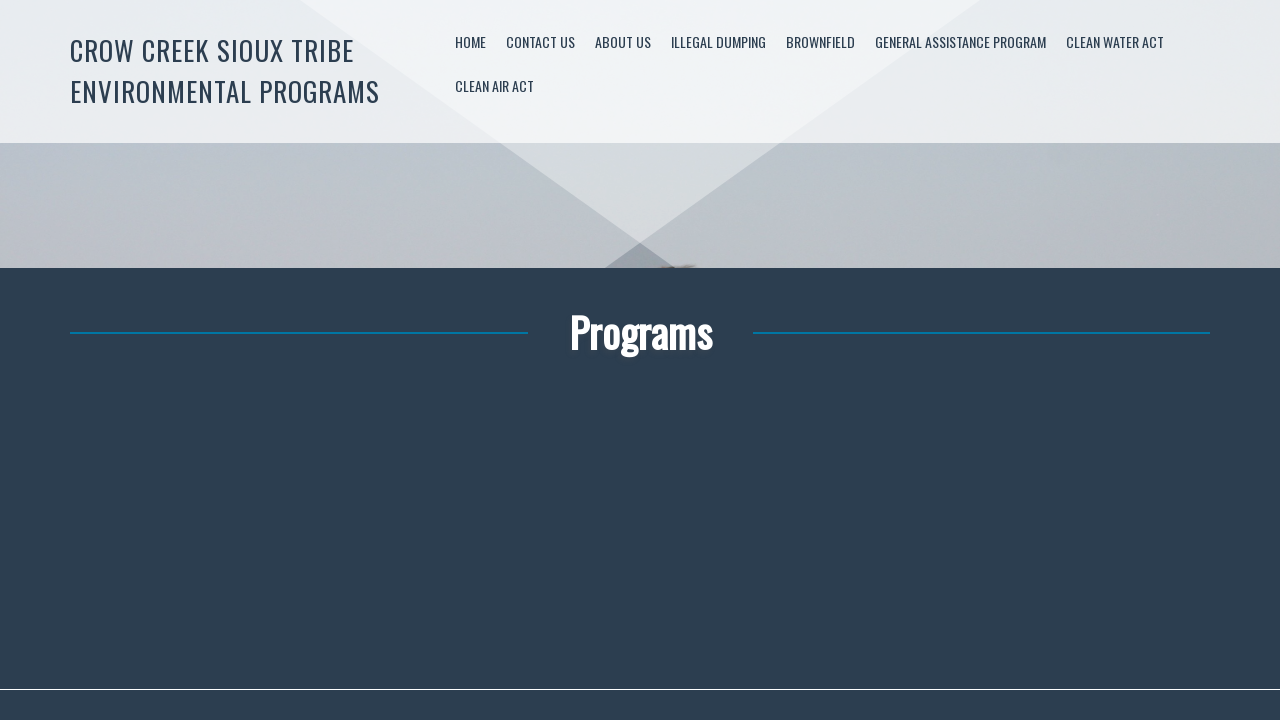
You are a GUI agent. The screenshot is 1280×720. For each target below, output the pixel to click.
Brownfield (820, 41)
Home (470, 41)
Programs (640, 331)
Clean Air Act (494, 85)
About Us (623, 41)
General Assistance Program (960, 41)
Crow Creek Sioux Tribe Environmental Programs (225, 70)
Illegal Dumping (718, 41)
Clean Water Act (1115, 41)
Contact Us (540, 41)
